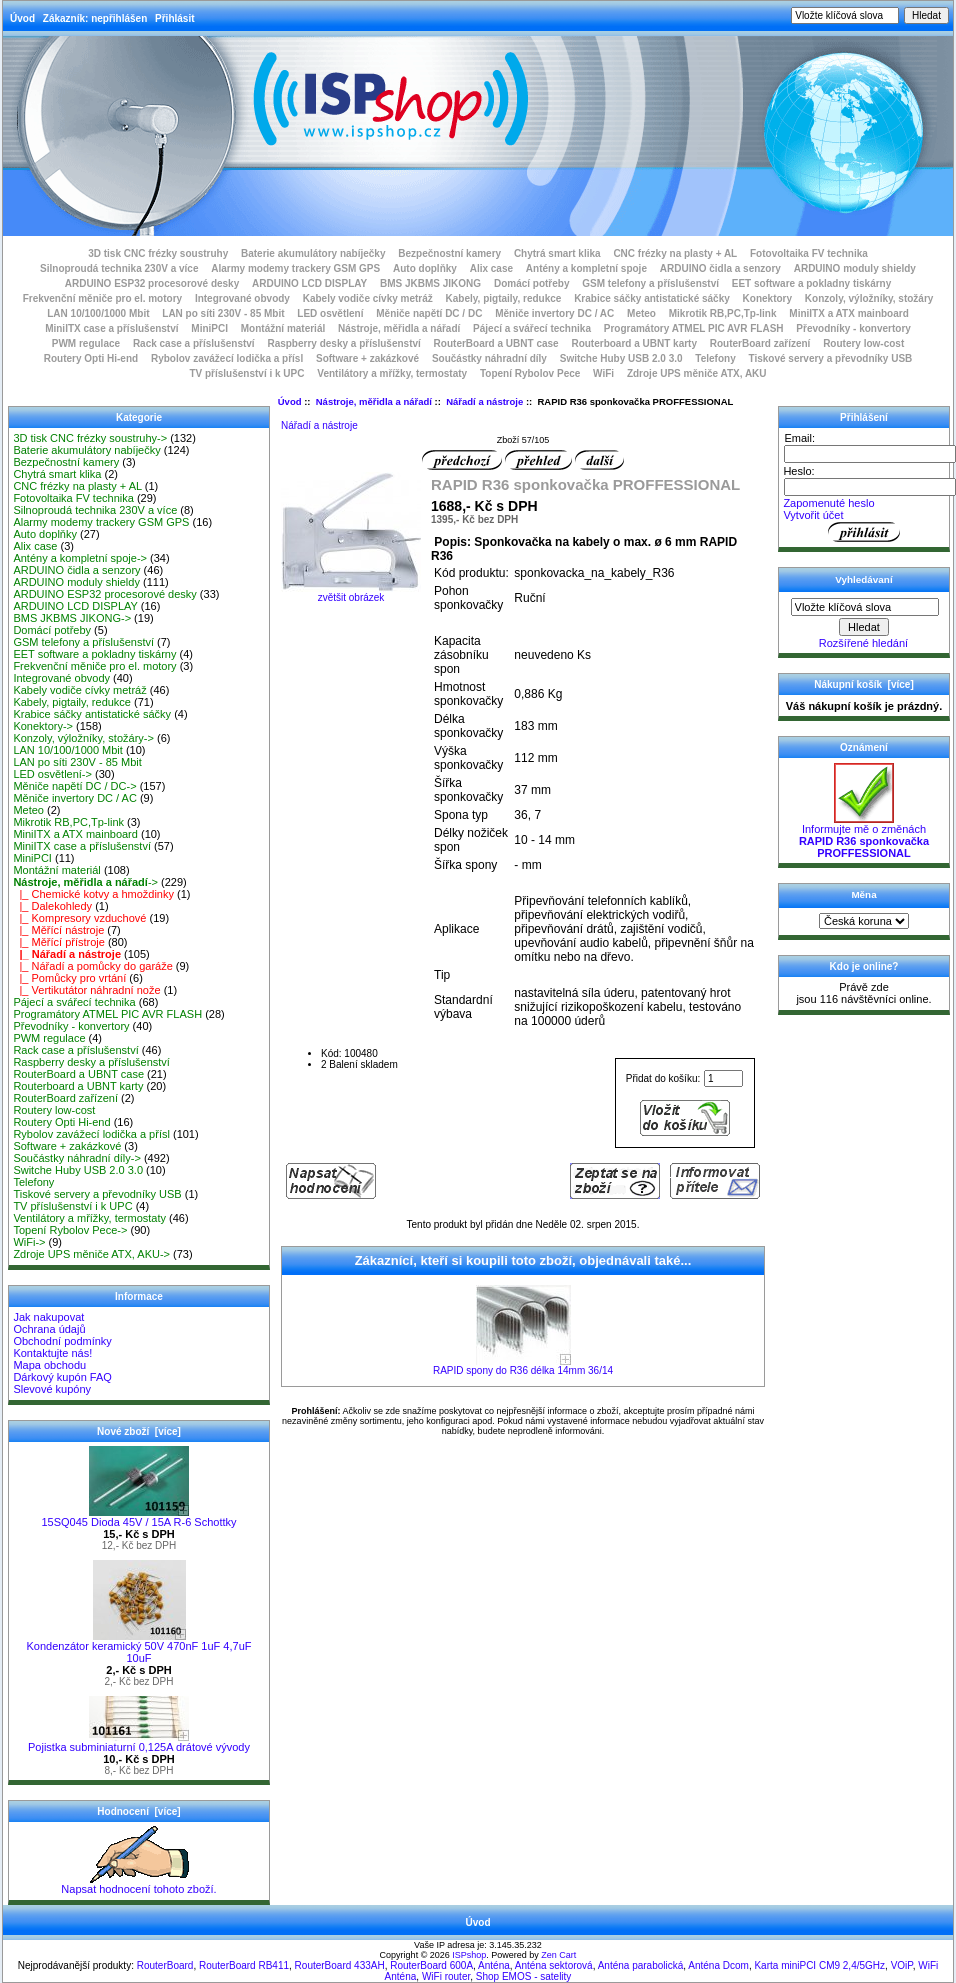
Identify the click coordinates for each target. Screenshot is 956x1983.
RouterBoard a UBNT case (496, 343)
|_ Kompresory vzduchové (79, 918)
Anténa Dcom (718, 1965)
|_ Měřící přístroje (59, 942)
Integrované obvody (242, 298)
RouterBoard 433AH (340, 1965)
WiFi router (446, 1976)
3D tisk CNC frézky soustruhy (158, 253)
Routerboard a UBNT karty (634, 343)
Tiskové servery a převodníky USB (831, 358)
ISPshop (469, 1955)
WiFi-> (29, 1242)
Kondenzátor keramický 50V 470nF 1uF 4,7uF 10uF (138, 1647)
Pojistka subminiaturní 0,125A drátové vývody (139, 1742)
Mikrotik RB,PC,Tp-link (723, 313)
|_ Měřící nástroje (58, 930)
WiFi (603, 373)
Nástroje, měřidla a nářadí (374, 401)
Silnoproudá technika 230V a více (119, 268)
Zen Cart (558, 1955)
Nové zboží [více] (139, 1431)
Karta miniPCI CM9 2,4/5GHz (819, 1965)
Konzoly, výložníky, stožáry (869, 298)
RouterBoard (165, 1965)
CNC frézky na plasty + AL (675, 253)
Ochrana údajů (49, 1329)
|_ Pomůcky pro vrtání (69, 978)
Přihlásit (174, 18)
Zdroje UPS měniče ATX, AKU (697, 373)
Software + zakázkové (367, 358)
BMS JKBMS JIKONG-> (72, 618)
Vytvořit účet (813, 515)
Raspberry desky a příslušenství (343, 343)
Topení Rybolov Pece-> (70, 1230)
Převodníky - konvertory (853, 328)
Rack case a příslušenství (194, 343)
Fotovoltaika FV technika (809, 253)
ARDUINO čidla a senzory (720, 268)
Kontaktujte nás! (52, 1353)
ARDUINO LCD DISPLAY (309, 283)
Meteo (641, 313)
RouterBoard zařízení (760, 343)
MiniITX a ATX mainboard (848, 313)
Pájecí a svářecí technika (532, 328)
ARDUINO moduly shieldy (855, 268)
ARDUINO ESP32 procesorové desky (152, 283)
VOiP (902, 1965)
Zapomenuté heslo (828, 503)
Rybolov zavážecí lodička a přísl (227, 358)
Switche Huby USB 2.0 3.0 (621, 358)
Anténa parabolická (641, 1965)
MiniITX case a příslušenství (111, 328)
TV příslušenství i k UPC (246, 373)
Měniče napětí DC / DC (429, 313)
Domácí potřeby (532, 283)
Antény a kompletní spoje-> (80, 558)
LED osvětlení (330, 313)
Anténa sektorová (554, 1965)
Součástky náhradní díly (489, 358)
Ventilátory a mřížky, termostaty (392, 373)
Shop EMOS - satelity (524, 1976)
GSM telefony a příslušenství (650, 283)
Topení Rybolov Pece (530, 373)
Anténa (494, 1965)
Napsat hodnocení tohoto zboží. (138, 1884)
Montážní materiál (283, 328)
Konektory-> (43, 726)
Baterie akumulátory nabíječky (313, 253)
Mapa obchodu (49, 1365)
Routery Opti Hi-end (91, 358)
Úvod (22, 18)
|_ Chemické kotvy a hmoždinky (93, 894)
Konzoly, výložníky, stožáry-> (83, 738)
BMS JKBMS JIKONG (430, 283)
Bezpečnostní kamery (449, 253)
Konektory (767, 298)
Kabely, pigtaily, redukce (504, 298)
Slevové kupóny (52, 1389)
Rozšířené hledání (863, 643)
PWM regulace (86, 343)
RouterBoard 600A (431, 1965)
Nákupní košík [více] (863, 684)
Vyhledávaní (863, 579)
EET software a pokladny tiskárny (812, 283)
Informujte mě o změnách (864, 836)
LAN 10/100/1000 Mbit (98, 313)
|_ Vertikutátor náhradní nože (86, 990)
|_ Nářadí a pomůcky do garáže (92, 966)
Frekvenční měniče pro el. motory (103, 298)
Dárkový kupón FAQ (62, 1377)
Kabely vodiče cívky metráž (368, 298)
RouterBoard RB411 (244, 1965)
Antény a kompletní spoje (586, 268)
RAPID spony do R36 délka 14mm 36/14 (523, 1370)
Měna (863, 894)
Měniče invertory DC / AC (554, 313)
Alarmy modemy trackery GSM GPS (295, 268)
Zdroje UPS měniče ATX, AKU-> (91, 1254)
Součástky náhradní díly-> (77, 1158)
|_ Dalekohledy (52, 906)
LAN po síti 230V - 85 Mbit (223, 313)
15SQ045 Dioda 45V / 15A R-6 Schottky (138, 1517)
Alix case (491, 268)
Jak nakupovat (48, 1317)
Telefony (715, 358)
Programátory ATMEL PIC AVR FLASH (694, 328)
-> (85, 882)
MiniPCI (209, 328)
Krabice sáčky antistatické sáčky (652, 298)
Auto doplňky (425, 268)
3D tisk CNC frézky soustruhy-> (90, 438)
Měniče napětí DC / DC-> (74, 786)
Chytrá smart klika (557, 253)
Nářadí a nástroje (484, 401)
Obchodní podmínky (62, 1341)
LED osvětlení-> (52, 774)
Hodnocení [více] (138, 1811)
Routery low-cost (863, 343)
